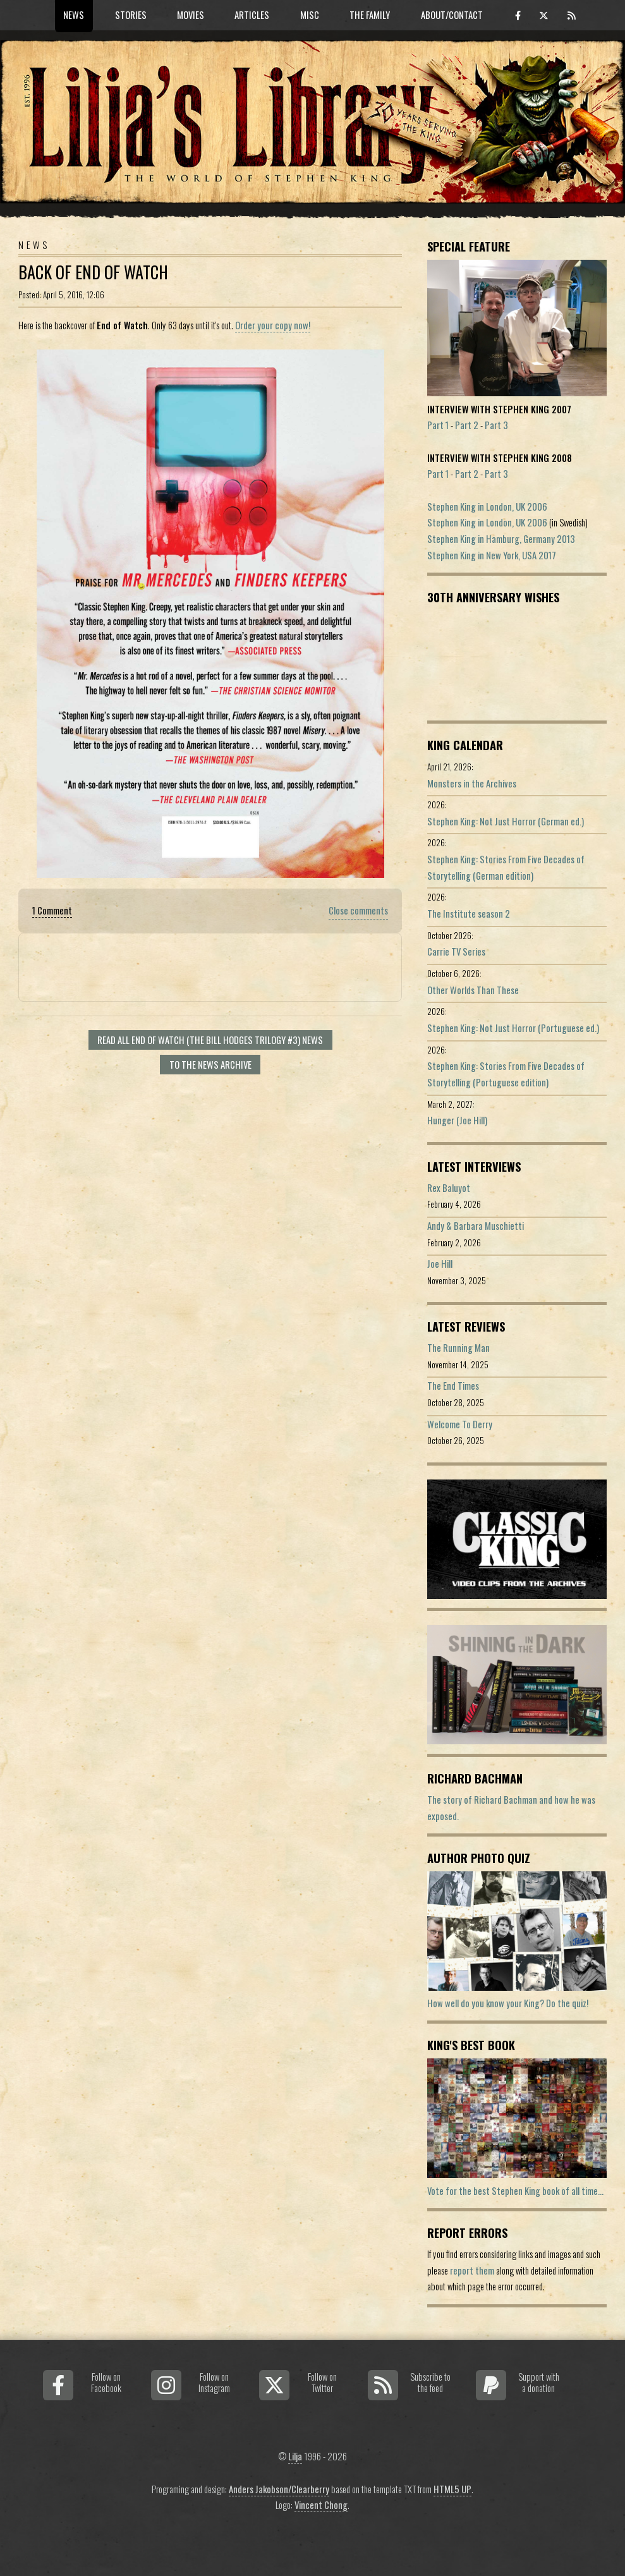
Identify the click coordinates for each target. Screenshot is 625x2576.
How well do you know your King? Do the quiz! (507, 2003)
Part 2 (466, 425)
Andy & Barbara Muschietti (475, 1225)
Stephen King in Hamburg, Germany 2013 (501, 538)
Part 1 (438, 425)
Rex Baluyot (448, 1187)
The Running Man (458, 1347)
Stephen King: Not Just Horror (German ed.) (505, 821)
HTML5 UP (452, 2489)
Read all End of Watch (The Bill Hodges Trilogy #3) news (210, 1040)
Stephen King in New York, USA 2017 (491, 555)
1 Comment (52, 910)
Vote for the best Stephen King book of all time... (515, 2190)
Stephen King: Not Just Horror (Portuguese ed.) (513, 1028)
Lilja (295, 2456)
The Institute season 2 (468, 913)
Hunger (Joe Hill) (457, 1120)
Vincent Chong (321, 2505)
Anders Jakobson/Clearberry (279, 2489)
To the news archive (210, 1064)
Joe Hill (439, 1263)
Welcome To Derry (459, 1424)
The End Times (453, 1385)
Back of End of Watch (93, 272)
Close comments (358, 910)
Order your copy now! (272, 325)
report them (472, 2270)
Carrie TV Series (456, 951)
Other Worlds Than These (473, 990)
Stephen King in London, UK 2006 (487, 506)
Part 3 (496, 425)
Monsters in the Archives (471, 783)
